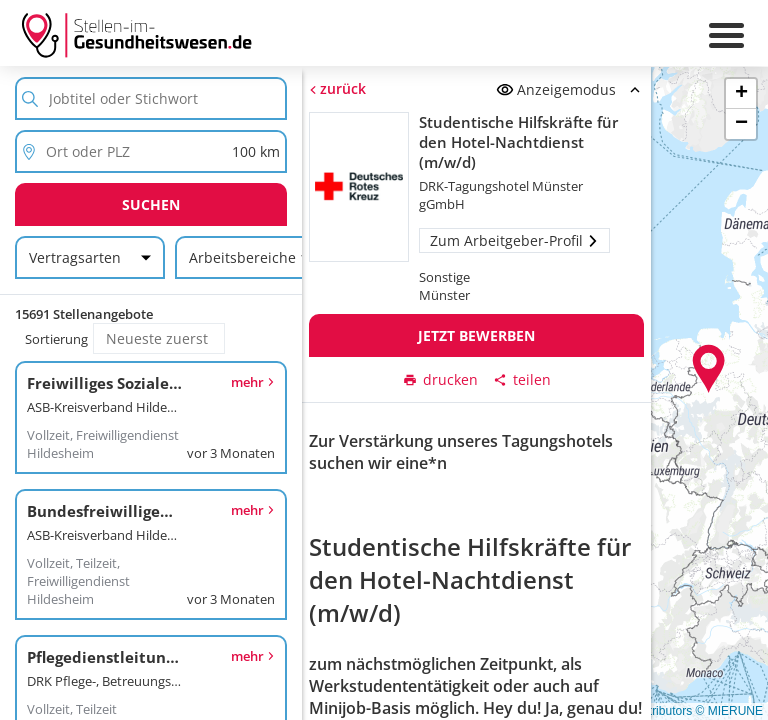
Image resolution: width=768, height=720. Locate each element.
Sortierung (56, 339)
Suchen (151, 204)
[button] (709, 369)
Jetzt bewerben (476, 335)
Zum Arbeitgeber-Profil (514, 240)
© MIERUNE (729, 711)
